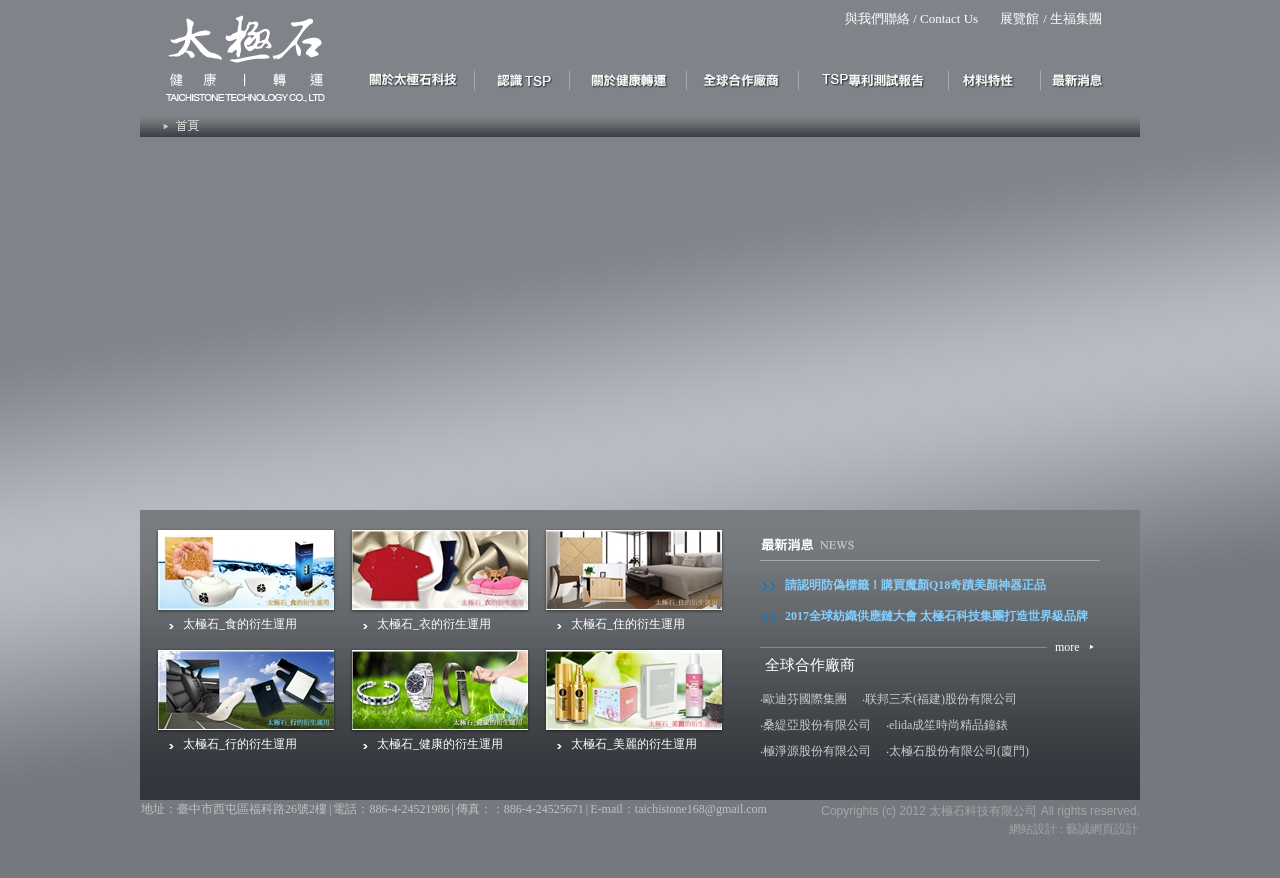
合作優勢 (743, 79)
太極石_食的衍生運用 (240, 624)
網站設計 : (1036, 829)
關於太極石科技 (417, 79)
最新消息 (1082, 79)
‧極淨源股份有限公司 (815, 751)
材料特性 (995, 79)
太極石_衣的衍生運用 (434, 624)
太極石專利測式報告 (874, 79)
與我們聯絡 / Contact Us (911, 18)
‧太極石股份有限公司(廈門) (957, 751)
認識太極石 (522, 79)
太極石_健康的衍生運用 (440, 744)
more (1067, 647)
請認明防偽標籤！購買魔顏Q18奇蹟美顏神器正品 (915, 585)
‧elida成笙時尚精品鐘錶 (947, 725)
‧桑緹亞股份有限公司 (815, 725)
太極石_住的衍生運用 (628, 624)
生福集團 (1076, 18)
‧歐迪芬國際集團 (803, 699)
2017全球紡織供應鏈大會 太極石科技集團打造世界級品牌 (936, 616)
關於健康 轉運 (628, 79)
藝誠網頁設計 (1102, 829)
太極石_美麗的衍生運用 (634, 744)
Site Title (237, 55)
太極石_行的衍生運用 (240, 744)
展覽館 (1019, 18)
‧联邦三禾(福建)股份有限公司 (939, 699)
